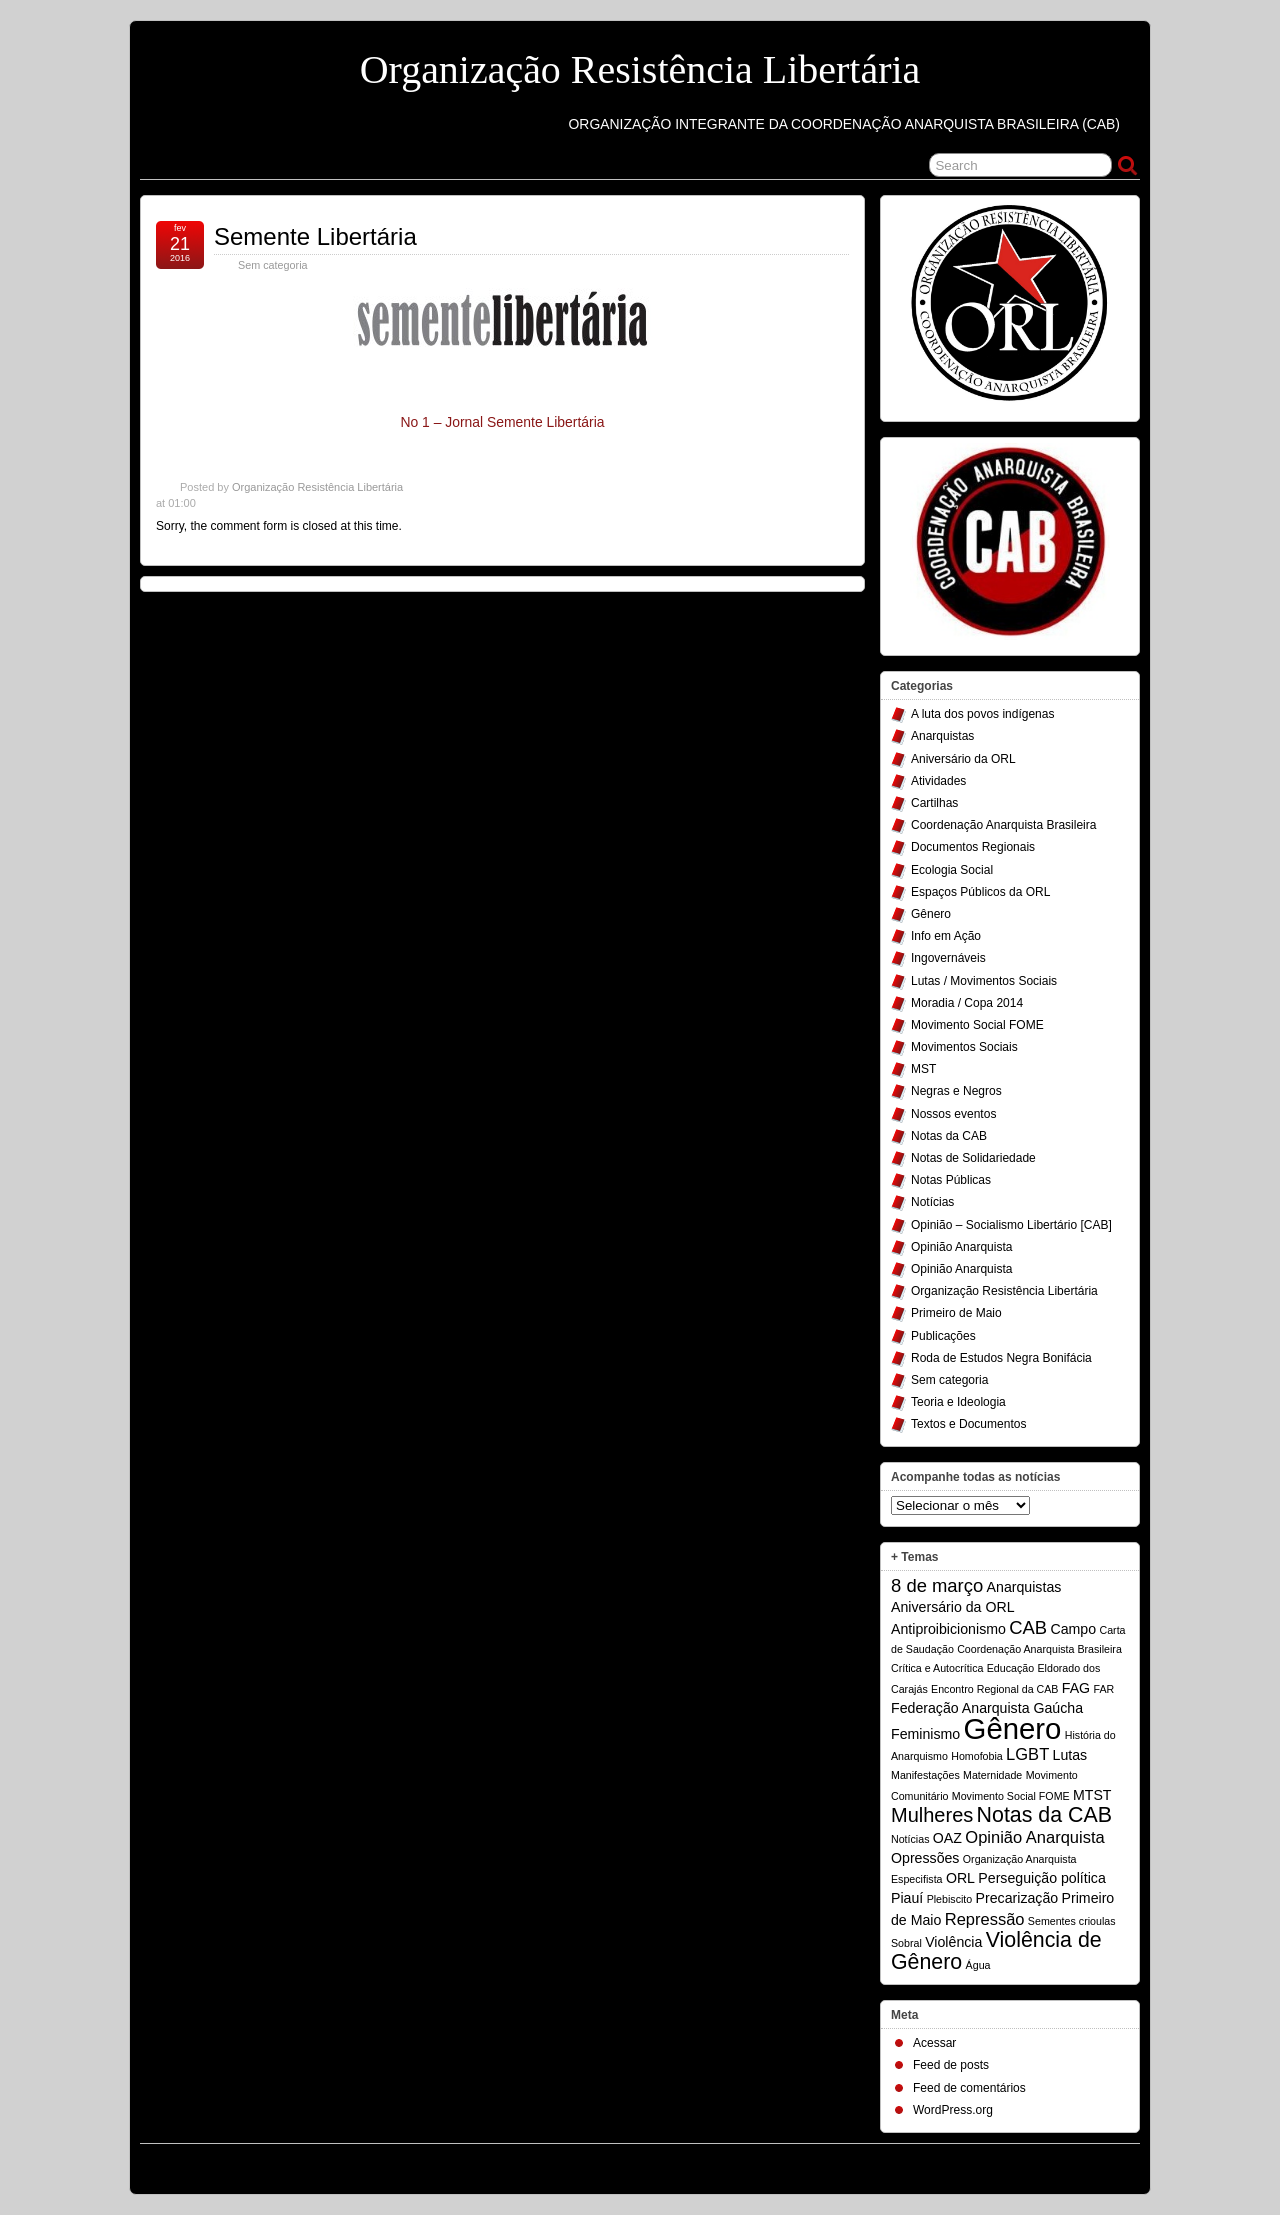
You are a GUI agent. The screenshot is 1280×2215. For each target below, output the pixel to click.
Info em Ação (946, 936)
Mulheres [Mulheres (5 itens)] (932, 1815)
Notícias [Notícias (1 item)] (910, 1839)
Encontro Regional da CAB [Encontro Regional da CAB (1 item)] (994, 1689)
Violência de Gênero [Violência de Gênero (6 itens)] (996, 1951)
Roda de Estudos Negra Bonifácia (1001, 1358)
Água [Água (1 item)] (978, 1965)
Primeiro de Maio (956, 1313)
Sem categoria (949, 1380)
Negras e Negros (956, 1091)
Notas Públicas (951, 1180)
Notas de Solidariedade (973, 1158)
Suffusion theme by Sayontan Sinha (1050, 2164)
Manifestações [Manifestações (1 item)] (925, 1775)
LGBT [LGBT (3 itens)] (1027, 1754)
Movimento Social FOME (977, 1025)
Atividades (938, 781)
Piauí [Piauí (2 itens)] (907, 1898)
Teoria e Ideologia (958, 1402)
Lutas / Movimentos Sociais (984, 981)
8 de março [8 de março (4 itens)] (937, 1585)
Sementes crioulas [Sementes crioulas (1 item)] (1072, 1921)
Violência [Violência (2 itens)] (953, 1942)
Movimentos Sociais (964, 1047)
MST (923, 1069)
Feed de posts (951, 2065)
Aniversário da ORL (963, 759)
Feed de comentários (969, 2088)
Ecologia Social (952, 870)
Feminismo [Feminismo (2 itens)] (925, 1734)
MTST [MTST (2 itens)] (1092, 1795)
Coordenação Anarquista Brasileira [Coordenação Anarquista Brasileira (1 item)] (1039, 1649)
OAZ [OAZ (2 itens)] (947, 1838)
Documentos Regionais (973, 847)
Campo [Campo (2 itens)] (1073, 1629)
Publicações (943, 1336)
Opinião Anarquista (961, 1247)
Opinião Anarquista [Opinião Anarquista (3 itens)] (1034, 1837)
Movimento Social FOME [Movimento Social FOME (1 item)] (1011, 1796)
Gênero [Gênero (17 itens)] (1013, 1728)
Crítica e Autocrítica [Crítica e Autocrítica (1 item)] (937, 1668)
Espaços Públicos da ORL (980, 892)
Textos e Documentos (968, 1424)
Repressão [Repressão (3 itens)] (985, 1919)
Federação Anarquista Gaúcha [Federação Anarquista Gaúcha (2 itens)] (987, 1708)
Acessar (934, 2043)
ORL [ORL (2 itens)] (960, 1878)
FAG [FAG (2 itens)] (1076, 1688)
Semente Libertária (315, 236)
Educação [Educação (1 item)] (1010, 1668)
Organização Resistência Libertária (640, 69)
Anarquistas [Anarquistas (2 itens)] (1024, 1587)
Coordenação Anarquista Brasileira (1003, 825)
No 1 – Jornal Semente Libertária (502, 422)
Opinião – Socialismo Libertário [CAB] (1011, 1225)
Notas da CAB (949, 1136)
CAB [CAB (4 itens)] (1028, 1627)
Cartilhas (934, 803)
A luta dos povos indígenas (982, 714)
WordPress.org (953, 2110)
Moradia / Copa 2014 (967, 1003)
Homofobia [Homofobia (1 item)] (977, 1756)
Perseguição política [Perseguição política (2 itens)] (1041, 1878)
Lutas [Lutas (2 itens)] (1070, 1755)
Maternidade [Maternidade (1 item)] (992, 1775)
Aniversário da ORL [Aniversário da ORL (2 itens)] (953, 1607)
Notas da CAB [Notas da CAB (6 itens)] (1044, 1815)
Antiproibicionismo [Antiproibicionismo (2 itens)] (948, 1629)
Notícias (932, 1202)
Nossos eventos (953, 1114)
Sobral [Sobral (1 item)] (906, 1943)
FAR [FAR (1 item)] (1103, 1689)
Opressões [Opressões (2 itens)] (925, 1858)
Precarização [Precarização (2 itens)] (1017, 1898)
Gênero (931, 914)
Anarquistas (942, 736)
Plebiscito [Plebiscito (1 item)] (950, 1899)
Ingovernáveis (948, 958)
